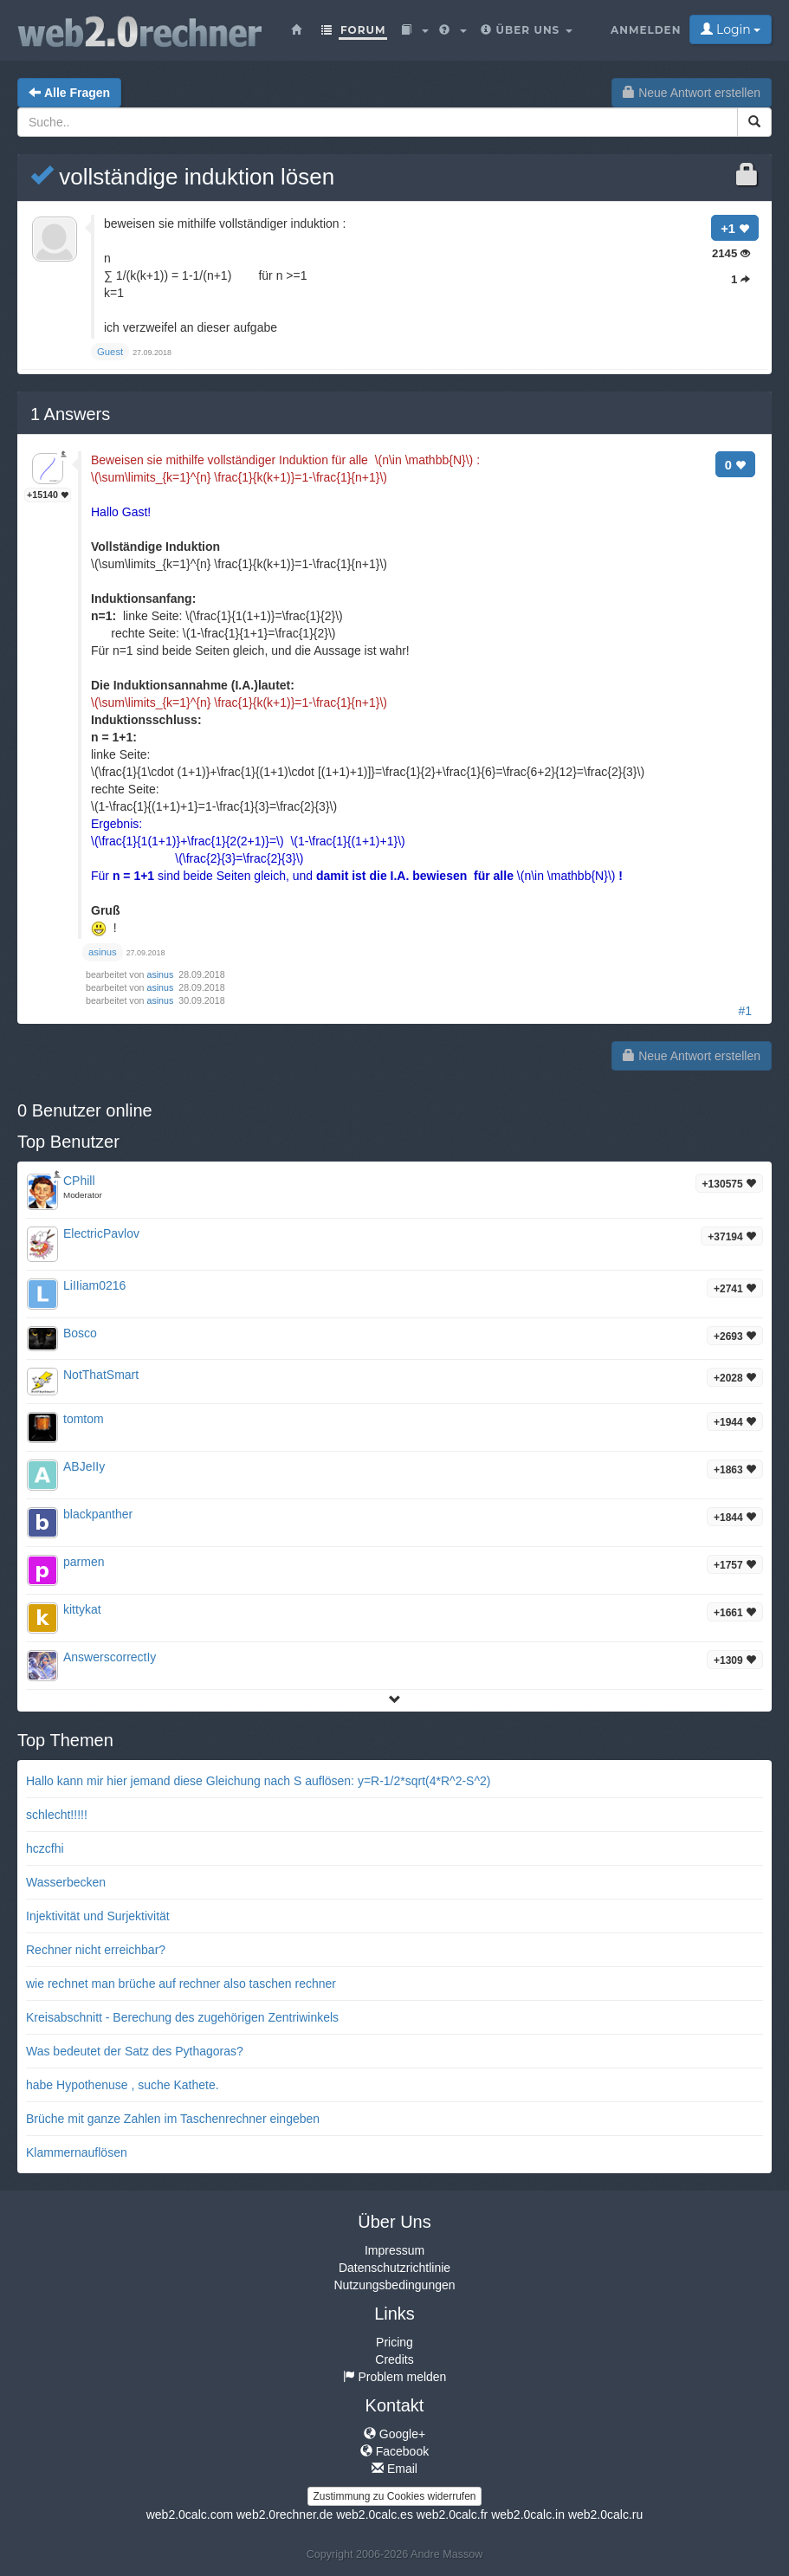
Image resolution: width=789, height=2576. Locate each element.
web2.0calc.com (189, 2514)
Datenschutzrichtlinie (394, 2268)
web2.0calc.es (374, 2514)
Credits (394, 2359)
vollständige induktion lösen (182, 177)
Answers (70, 414)
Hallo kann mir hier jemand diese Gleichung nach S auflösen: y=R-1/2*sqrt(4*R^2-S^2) (258, 1781)
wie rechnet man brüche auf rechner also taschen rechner (181, 1983)
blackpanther (98, 1514)
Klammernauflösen (76, 2152)
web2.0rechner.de (284, 2514)
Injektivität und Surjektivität (98, 1916)
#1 (745, 1011)
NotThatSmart (101, 1375)
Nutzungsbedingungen (394, 2285)
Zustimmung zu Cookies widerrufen (394, 2496)
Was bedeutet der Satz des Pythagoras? (134, 2051)
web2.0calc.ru (605, 2514)
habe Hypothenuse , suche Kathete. (122, 2085)
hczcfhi (45, 1848)
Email (394, 2469)
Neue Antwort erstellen (691, 93)
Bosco (80, 1333)
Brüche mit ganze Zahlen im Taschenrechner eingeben (173, 2119)
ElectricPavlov (101, 1233)
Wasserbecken (66, 1882)
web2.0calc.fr (452, 2514)
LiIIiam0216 (94, 1285)
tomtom (83, 1419)
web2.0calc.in (528, 2514)
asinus (162, 974)
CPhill (79, 1181)
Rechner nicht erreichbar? (95, 1950)
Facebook (394, 2451)
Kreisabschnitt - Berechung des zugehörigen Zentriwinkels (182, 2017)
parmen (83, 1562)
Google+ (394, 2434)
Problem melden (395, 2377)
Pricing (394, 2342)
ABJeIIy (84, 1466)
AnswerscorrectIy (109, 1657)
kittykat (82, 1609)
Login (730, 29)
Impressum (394, 2250)
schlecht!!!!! (56, 1815)
